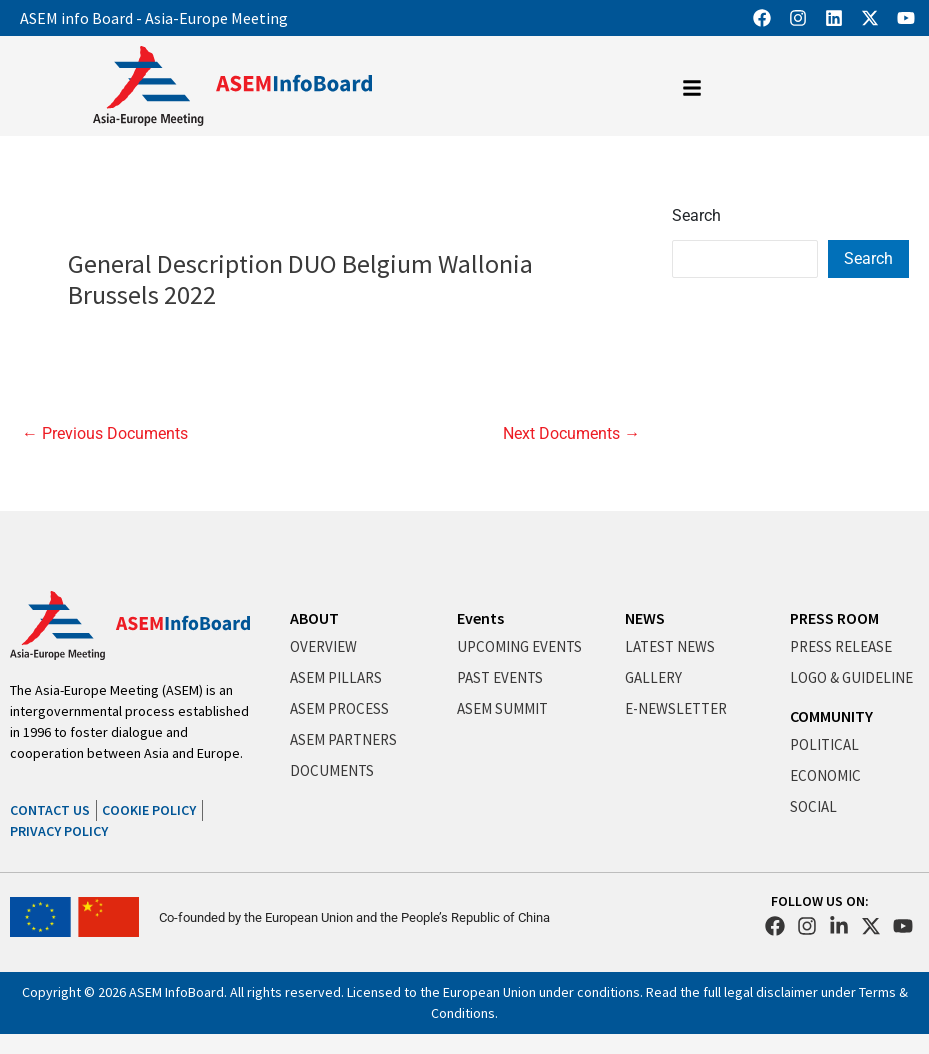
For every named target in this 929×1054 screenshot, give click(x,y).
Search (696, 215)
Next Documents (571, 434)
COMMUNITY (831, 716)
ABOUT (314, 618)
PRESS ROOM (834, 618)
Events (480, 618)
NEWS (645, 618)
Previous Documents (105, 434)
